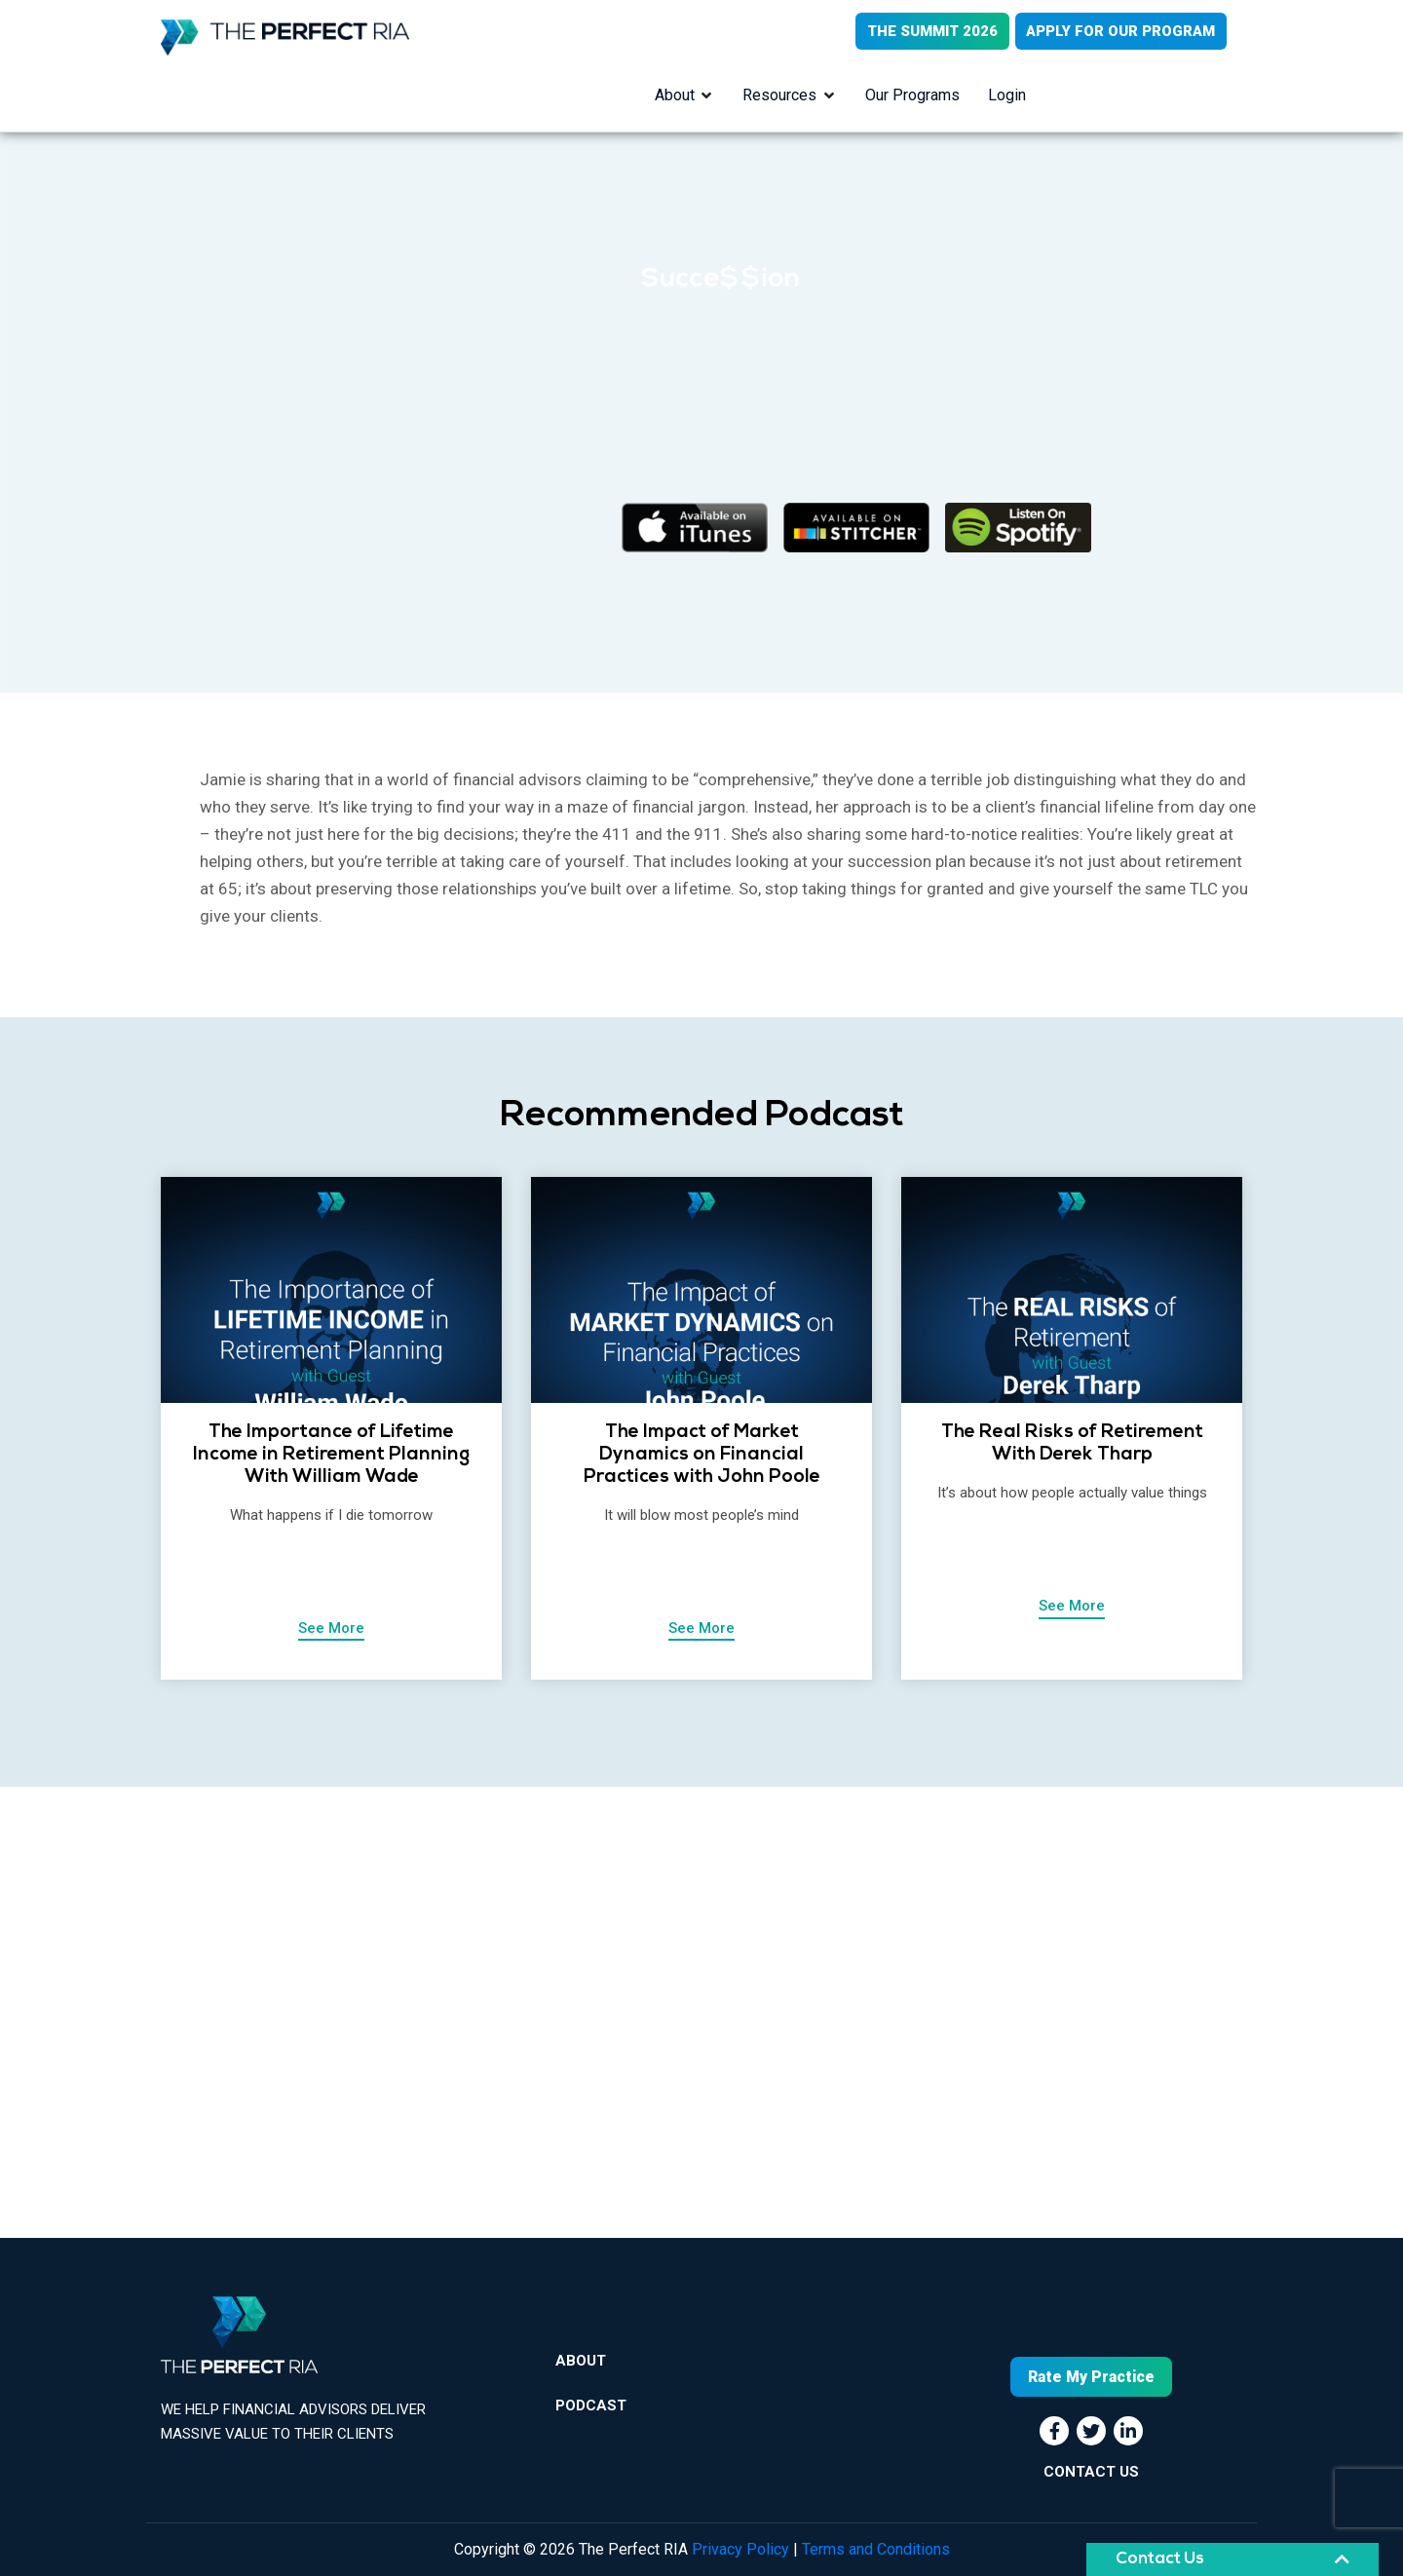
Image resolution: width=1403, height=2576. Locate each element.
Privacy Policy (740, 2549)
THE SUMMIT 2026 (930, 31)
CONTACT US (1091, 2472)
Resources (779, 95)
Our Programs (912, 95)
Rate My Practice (1091, 2377)
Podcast (590, 2408)
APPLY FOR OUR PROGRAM (1120, 31)
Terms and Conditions (876, 2549)
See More (331, 1629)
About (674, 95)
